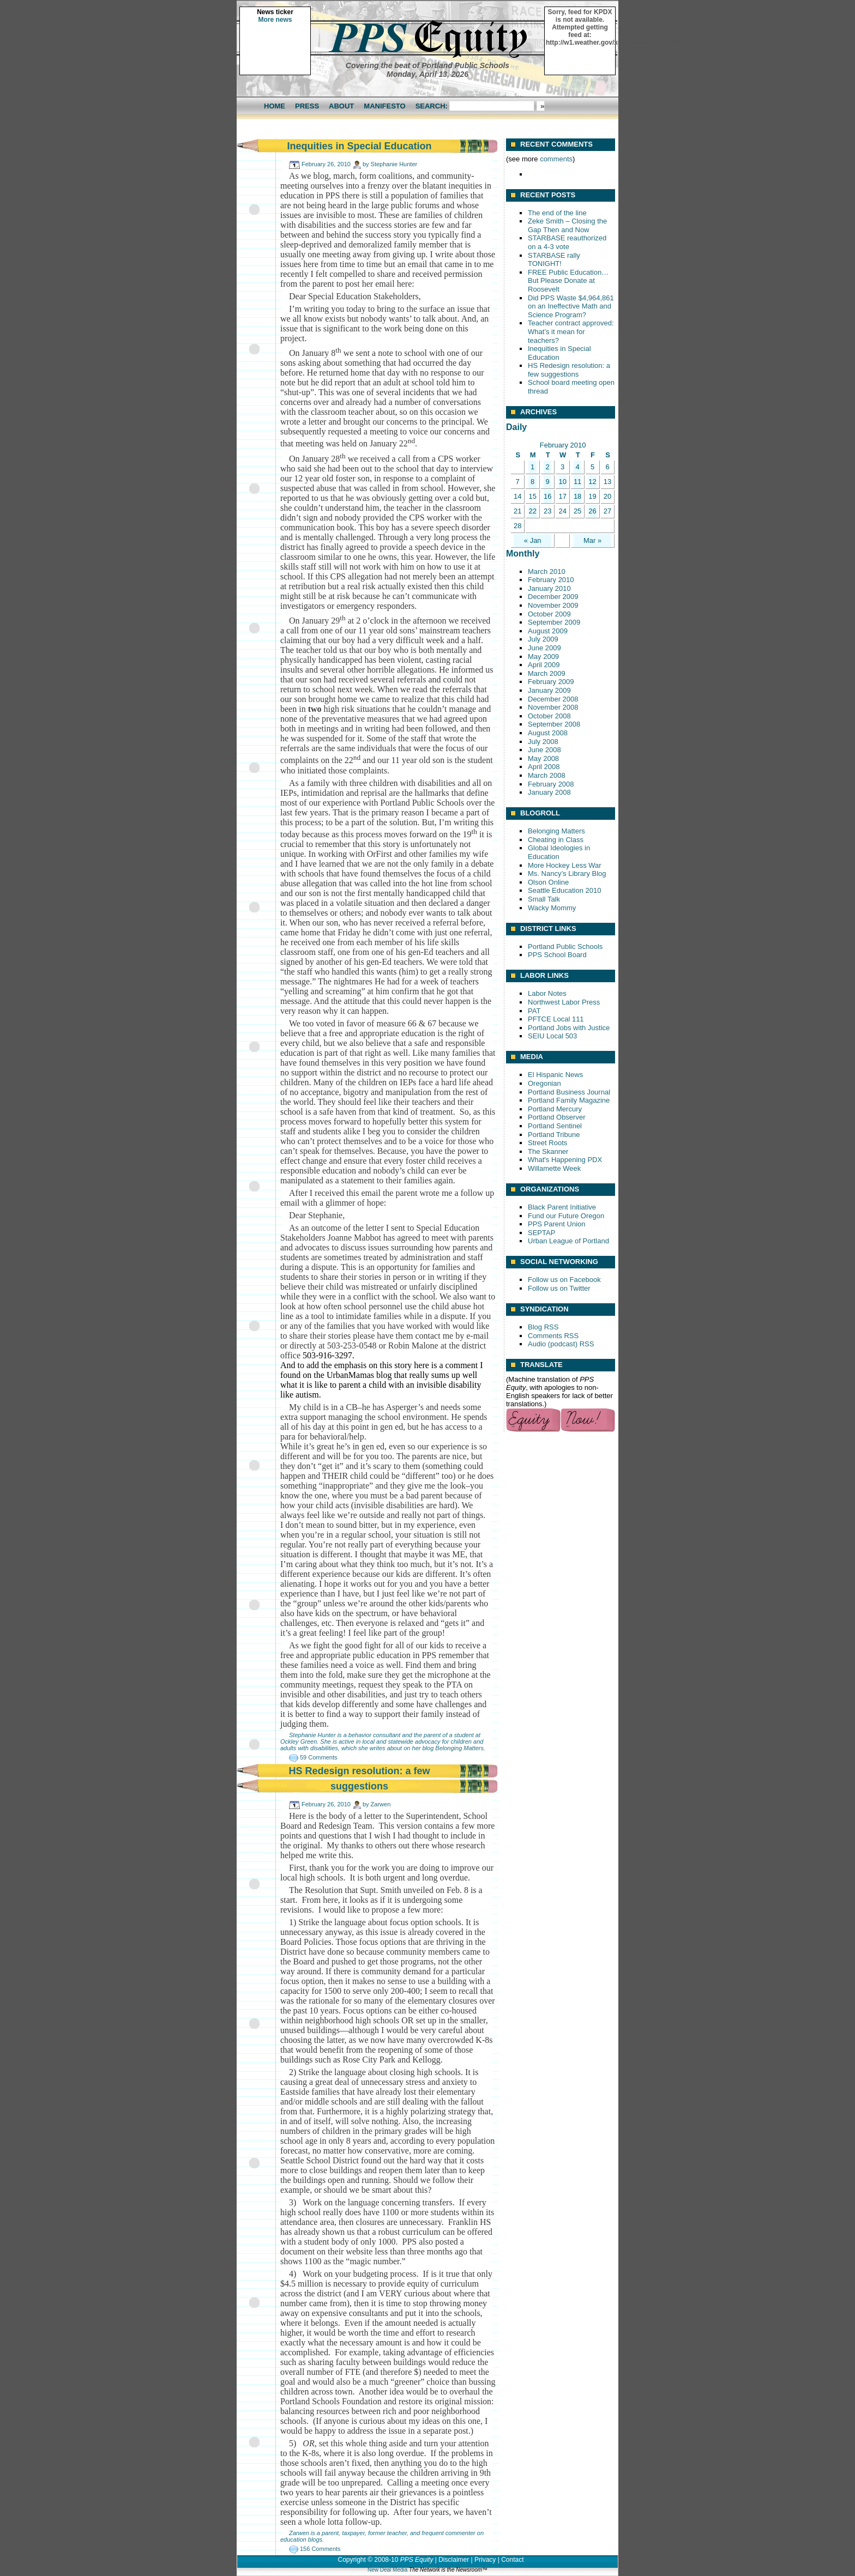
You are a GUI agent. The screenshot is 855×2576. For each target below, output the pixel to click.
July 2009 (543, 639)
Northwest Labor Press (564, 1002)
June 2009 (544, 648)
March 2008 (546, 775)
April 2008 (544, 767)
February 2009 (551, 682)
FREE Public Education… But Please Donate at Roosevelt (568, 280)
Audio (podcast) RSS (561, 1344)
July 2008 (543, 741)
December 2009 (553, 596)
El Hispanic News (555, 1075)
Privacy (485, 2559)
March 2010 (546, 571)
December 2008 (553, 699)
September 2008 (554, 724)
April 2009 (544, 665)
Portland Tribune (554, 1134)
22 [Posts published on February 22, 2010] (532, 511)
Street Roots (547, 1143)
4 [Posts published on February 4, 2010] (577, 467)
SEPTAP (541, 1233)
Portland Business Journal (569, 1092)
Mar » (592, 540)
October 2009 (549, 614)
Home (274, 106)
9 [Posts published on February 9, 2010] (548, 481)
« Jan (532, 540)
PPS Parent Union (557, 1224)
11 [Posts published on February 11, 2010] (577, 481)
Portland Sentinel (555, 1126)
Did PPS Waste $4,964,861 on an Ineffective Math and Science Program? (571, 306)
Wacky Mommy (552, 908)
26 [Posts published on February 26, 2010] (592, 511)
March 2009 (546, 673)
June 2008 (544, 750)
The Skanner (548, 1151)
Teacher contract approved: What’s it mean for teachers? (571, 331)
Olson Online (548, 882)
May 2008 (543, 758)
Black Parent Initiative (562, 1207)
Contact (512, 2559)
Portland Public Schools (565, 946)
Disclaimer (453, 2559)
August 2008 (548, 733)
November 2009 (553, 605)
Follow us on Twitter (559, 1288)
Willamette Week (554, 1168)
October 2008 (549, 716)
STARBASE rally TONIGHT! (554, 259)
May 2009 (543, 656)
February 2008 (551, 784)
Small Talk (544, 899)
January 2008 (549, 792)
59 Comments (318, 1757)
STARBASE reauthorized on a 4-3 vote (567, 242)
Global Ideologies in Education (559, 852)
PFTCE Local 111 (556, 1019)
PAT (534, 1011)
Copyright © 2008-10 (368, 2559)
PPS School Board (557, 955)
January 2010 (549, 588)
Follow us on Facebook (564, 1279)
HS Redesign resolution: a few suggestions (569, 369)
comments (556, 159)
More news (275, 19)
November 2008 (553, 707)
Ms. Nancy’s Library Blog (567, 873)
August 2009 (548, 631)
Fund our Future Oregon (566, 1216)
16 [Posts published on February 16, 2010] (547, 496)
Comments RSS (553, 1336)
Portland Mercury (555, 1109)
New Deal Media (387, 2570)
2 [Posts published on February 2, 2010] (548, 467)
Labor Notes (547, 993)
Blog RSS (543, 1327)
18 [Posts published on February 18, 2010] (577, 496)
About (341, 106)
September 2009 (554, 622)
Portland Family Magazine (569, 1100)
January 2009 (549, 690)
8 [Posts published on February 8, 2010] (532, 481)
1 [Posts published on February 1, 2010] (532, 467)
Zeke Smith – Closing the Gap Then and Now (567, 225)
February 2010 (551, 580)
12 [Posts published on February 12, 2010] (592, 481)
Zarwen (381, 1804)
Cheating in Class (555, 840)
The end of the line (557, 213)
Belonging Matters (459, 1748)
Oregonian (544, 1083)
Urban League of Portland (568, 1241)
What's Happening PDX (565, 1160)
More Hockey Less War (564, 865)
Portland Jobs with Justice (569, 1028)
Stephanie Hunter (394, 164)
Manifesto (384, 106)
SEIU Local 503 (552, 1036)
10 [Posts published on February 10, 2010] (562, 481)
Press (307, 106)
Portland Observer (557, 1117)
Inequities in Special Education (359, 146)
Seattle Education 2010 (564, 890)
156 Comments (320, 2548)
